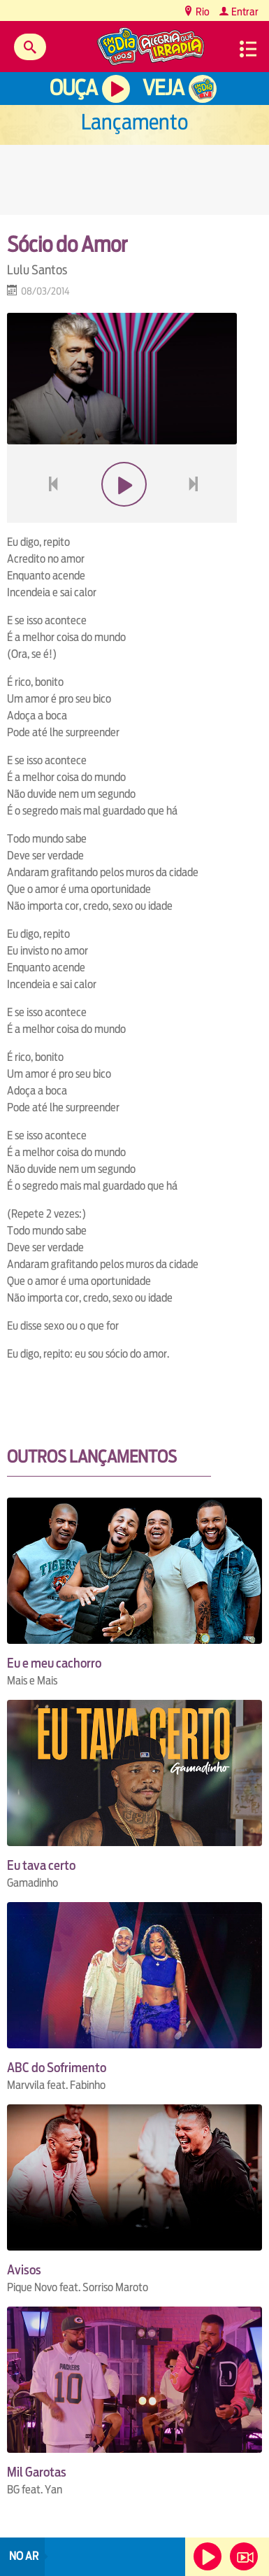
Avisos (24, 2269)
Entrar (244, 11)
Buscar (30, 47)
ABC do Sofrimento (56, 2067)
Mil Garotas (36, 2472)
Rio (202, 11)
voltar (49, 517)
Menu (248, 49)
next (195, 517)
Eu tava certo (41, 1865)
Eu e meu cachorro (54, 1663)
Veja (163, 88)
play (121, 517)
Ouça (73, 88)
